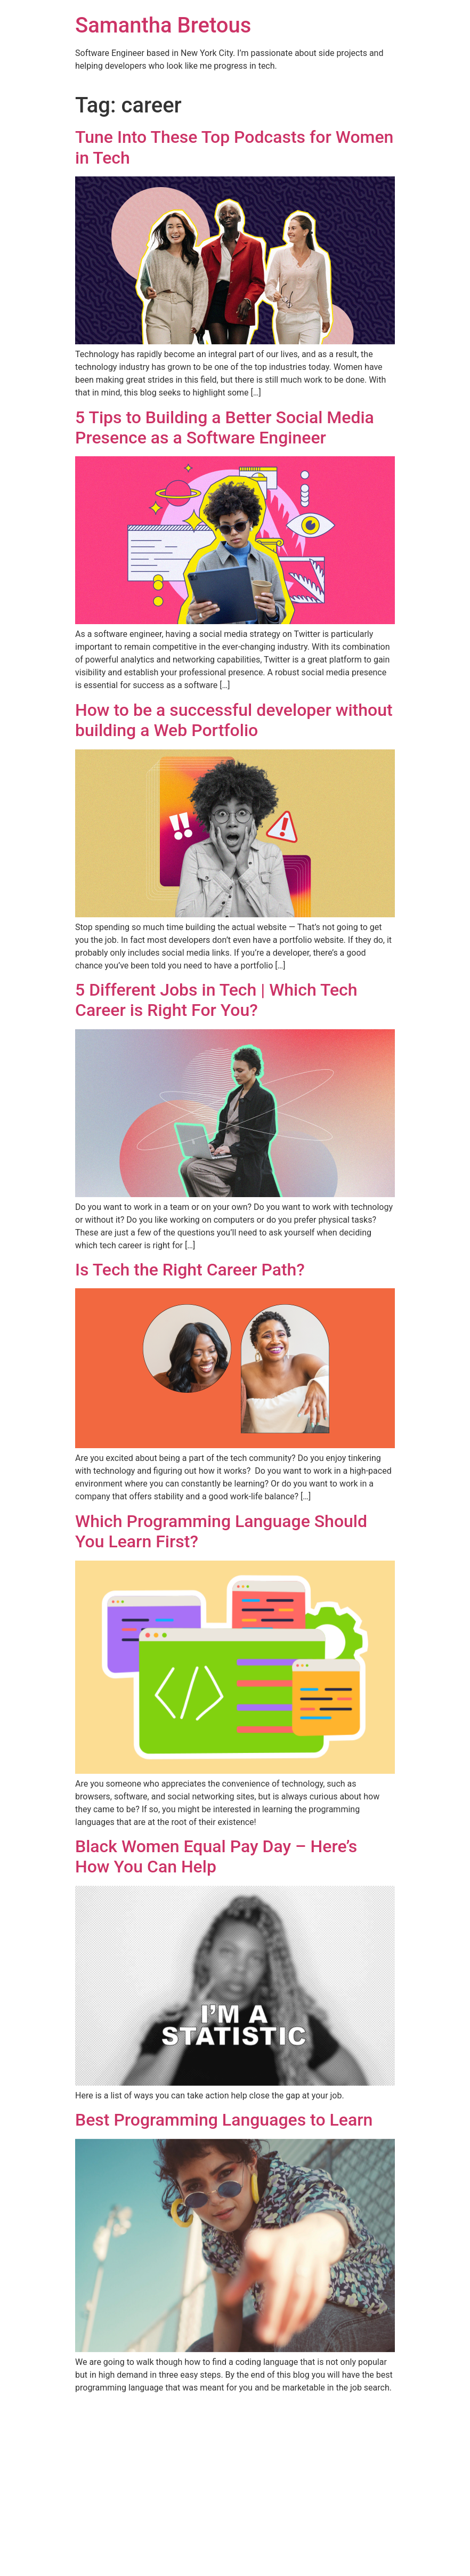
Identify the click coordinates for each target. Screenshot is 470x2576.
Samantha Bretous (163, 25)
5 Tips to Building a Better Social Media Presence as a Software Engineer (224, 427)
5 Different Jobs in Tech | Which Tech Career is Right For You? (216, 1000)
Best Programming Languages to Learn (223, 2120)
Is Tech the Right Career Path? (190, 1269)
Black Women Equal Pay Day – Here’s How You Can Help (216, 1856)
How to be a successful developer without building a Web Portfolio (234, 720)
